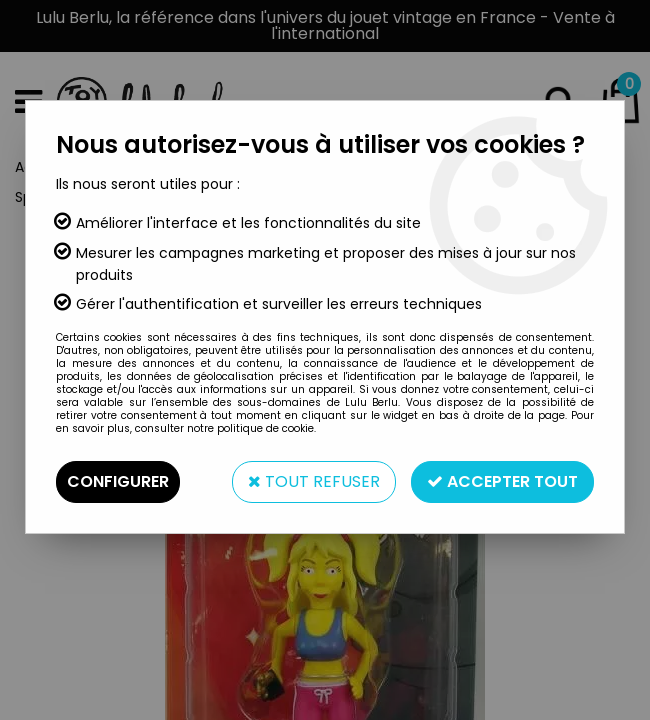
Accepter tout (502, 481)
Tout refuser (314, 481)
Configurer (118, 481)
